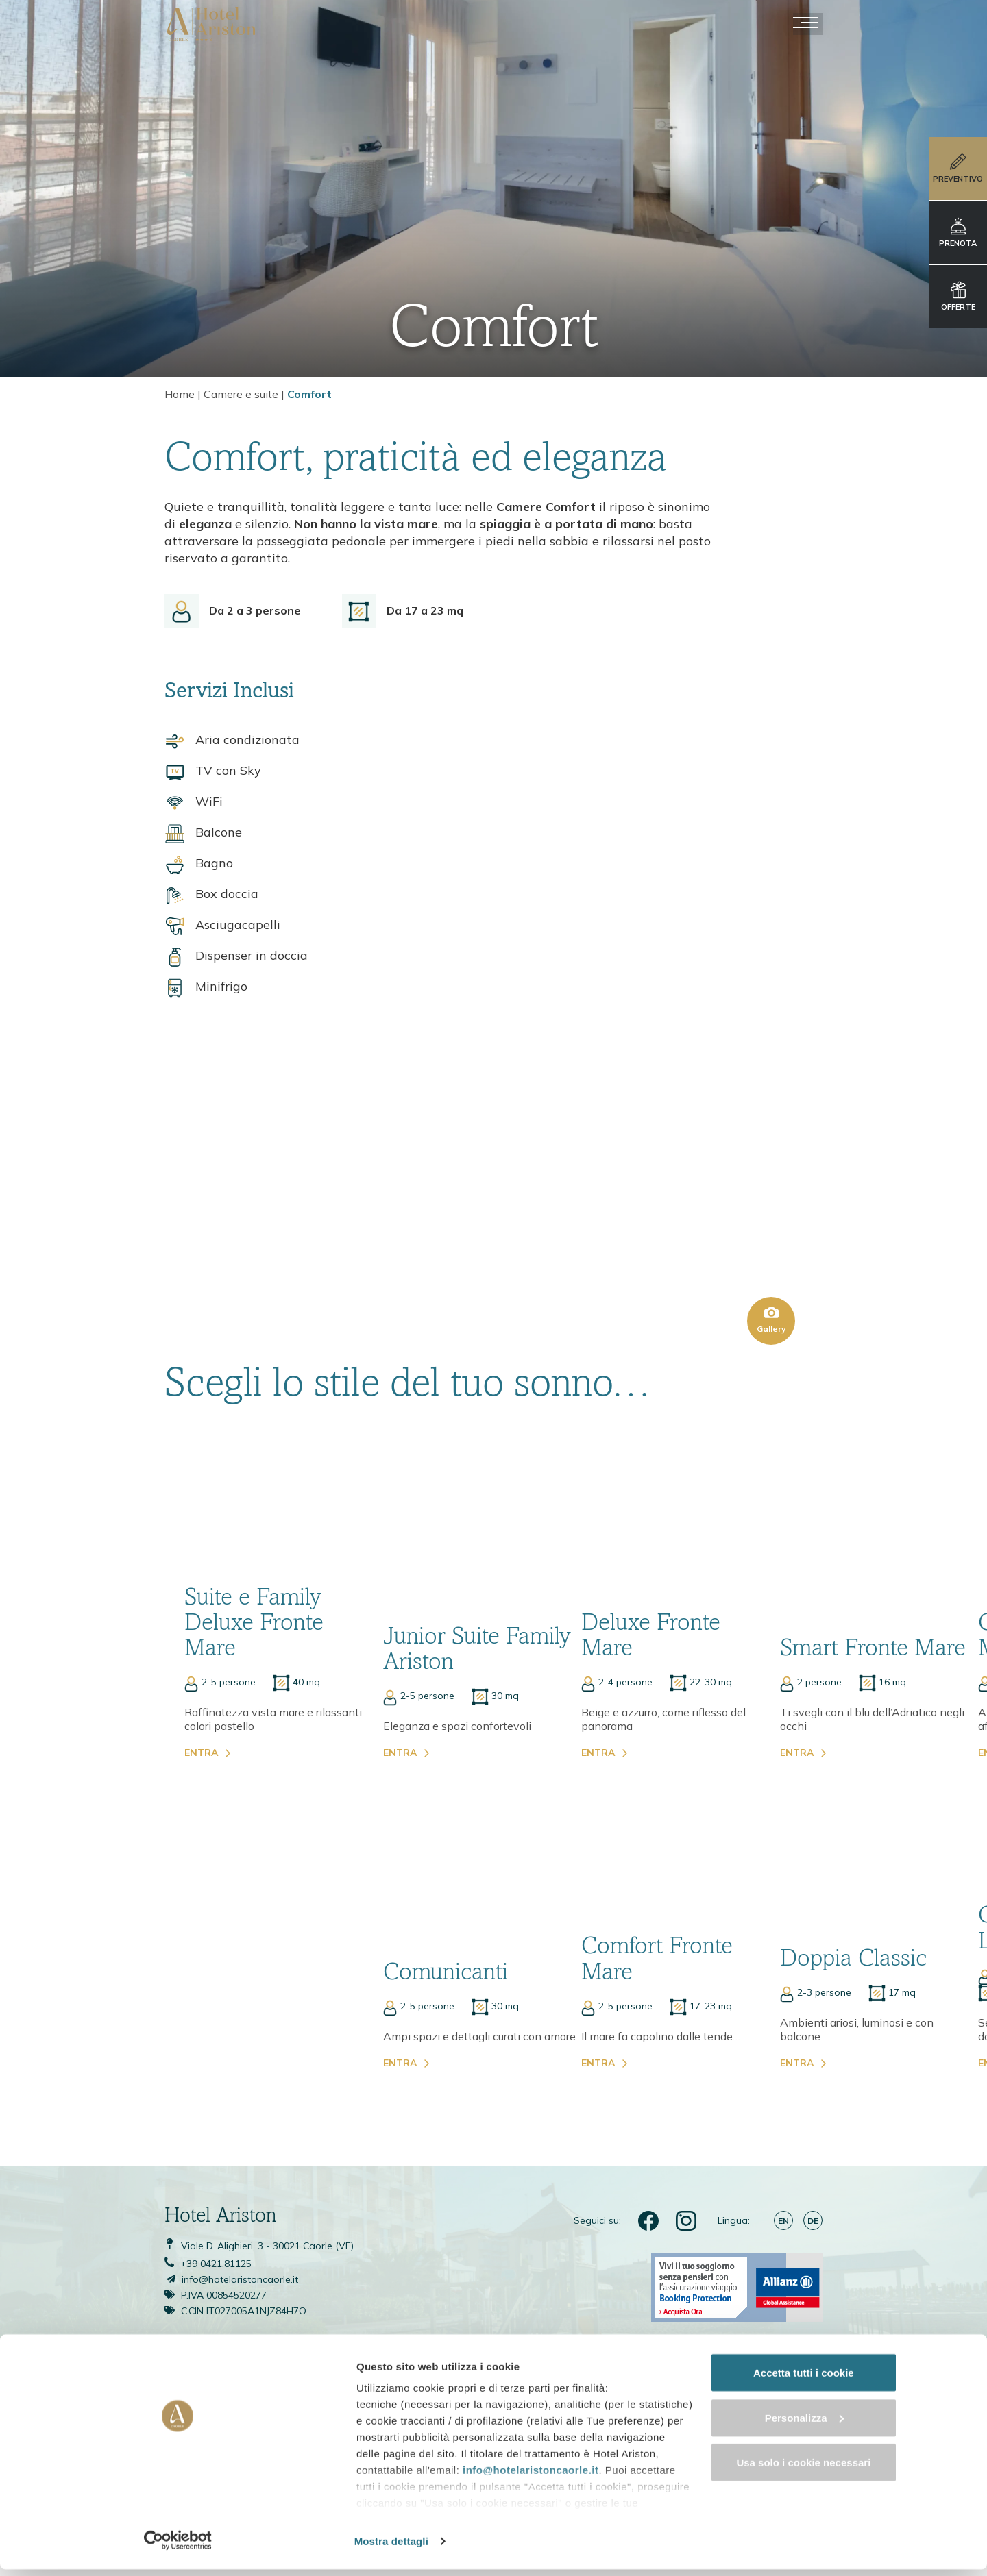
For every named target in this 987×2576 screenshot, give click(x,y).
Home (179, 394)
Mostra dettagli (217, 2549)
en (783, 2095)
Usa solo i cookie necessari (872, 2488)
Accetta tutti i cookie (872, 2399)
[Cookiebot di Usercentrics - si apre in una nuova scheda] (89, 2549)
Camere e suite (241, 394)
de (812, 2095)
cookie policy (214, 2511)
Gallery (771, 1211)
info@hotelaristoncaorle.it (247, 2462)
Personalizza (872, 2443)
